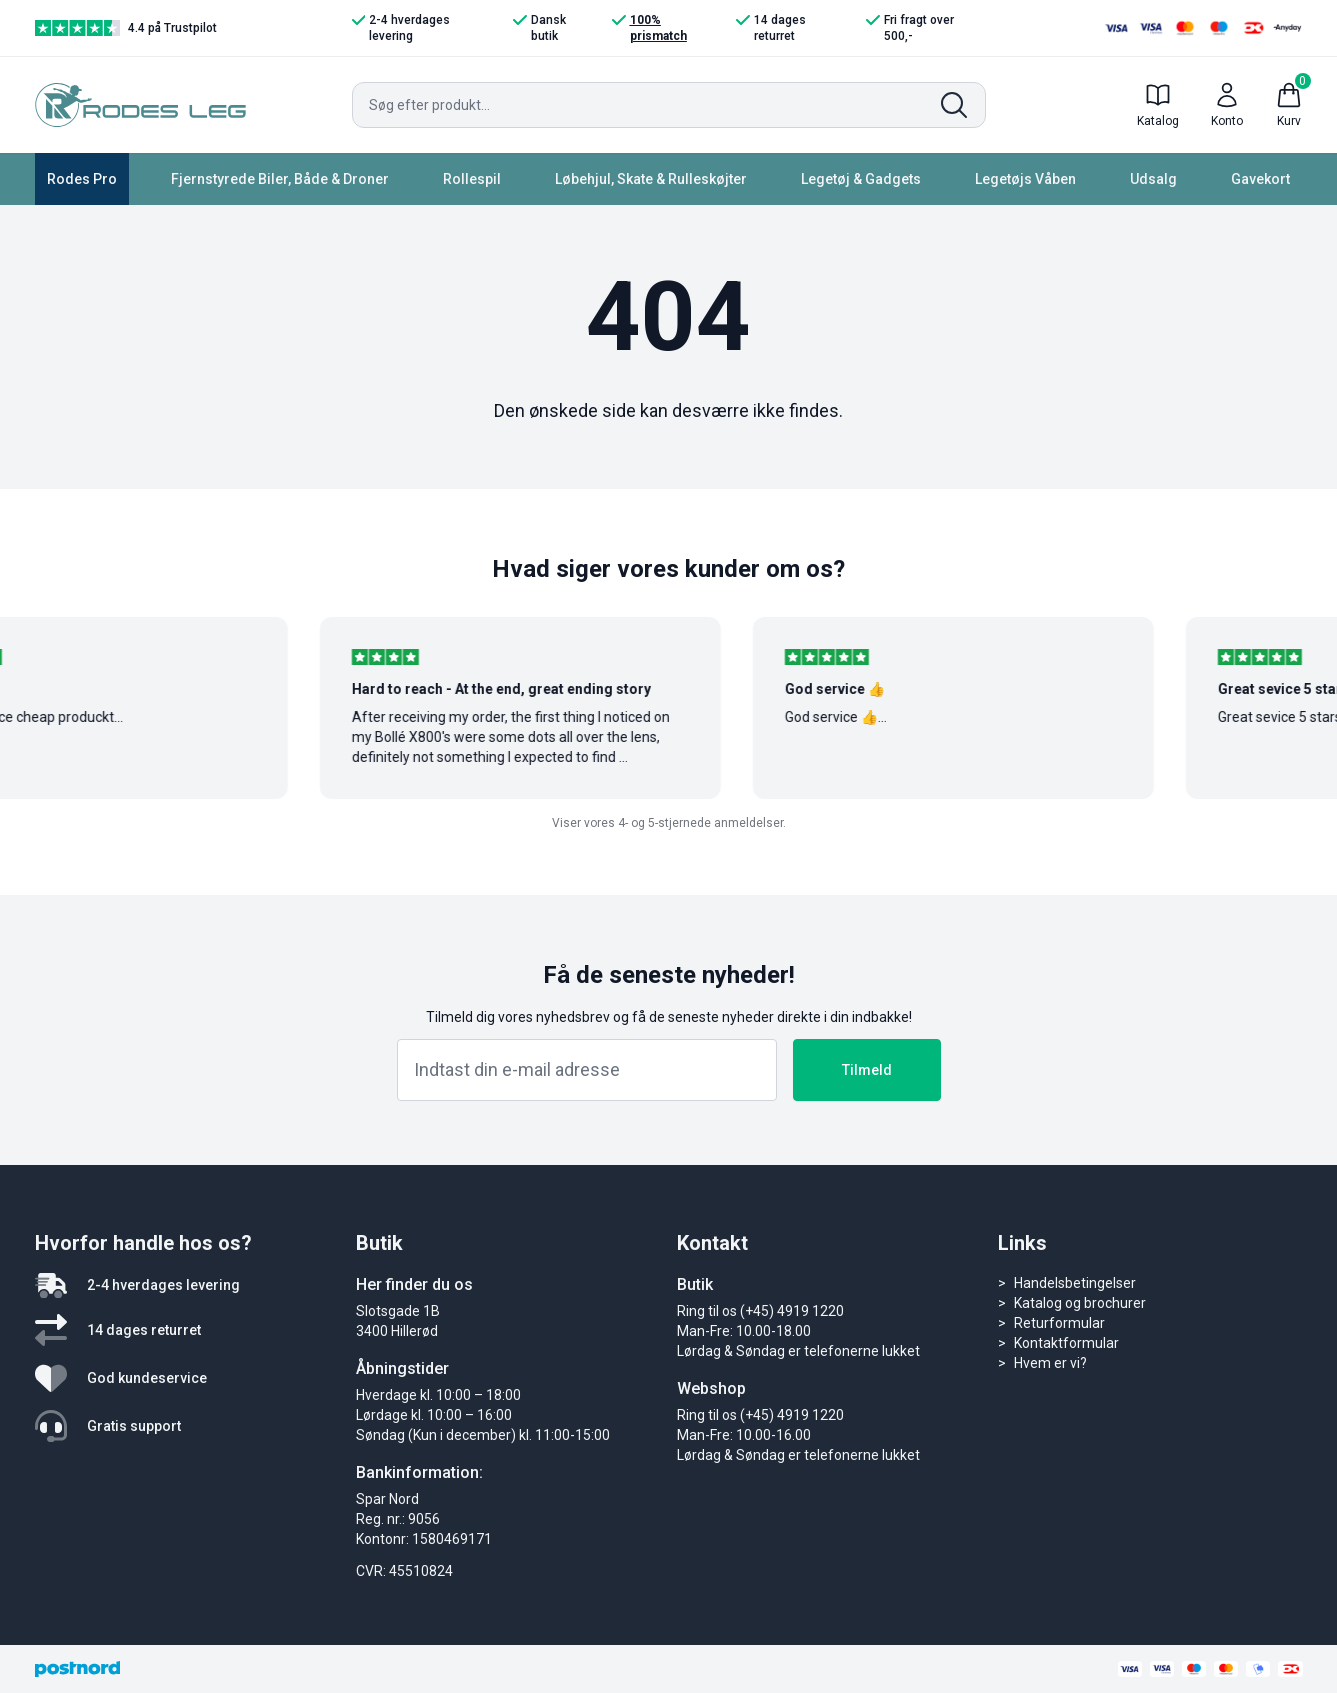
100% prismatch (649, 27)
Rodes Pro (82, 179)
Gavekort (1260, 179)
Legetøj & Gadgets (861, 179)
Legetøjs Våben (1025, 179)
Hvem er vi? (1050, 1363)
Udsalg (1153, 179)
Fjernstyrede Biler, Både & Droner (280, 179)
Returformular (1059, 1323)
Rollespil (472, 179)
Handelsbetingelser (1075, 1283)
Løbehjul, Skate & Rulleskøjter (651, 179)
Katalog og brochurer (1080, 1303)
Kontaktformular (1066, 1343)
